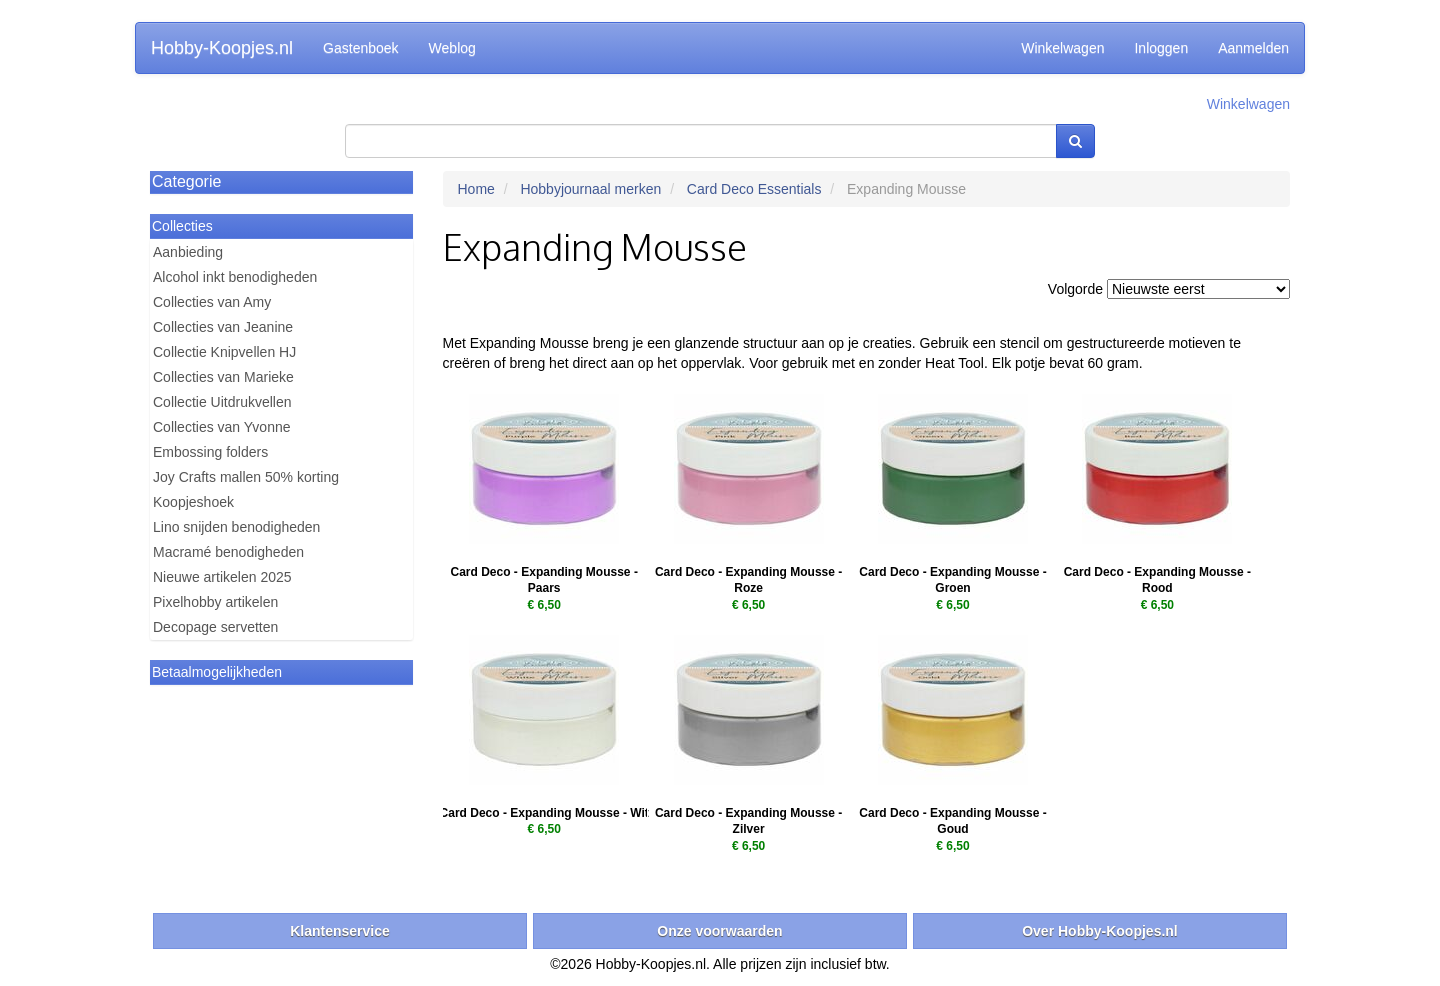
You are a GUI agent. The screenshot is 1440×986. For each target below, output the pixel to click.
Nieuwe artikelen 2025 (222, 577)
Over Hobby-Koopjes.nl (1100, 931)
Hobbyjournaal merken (590, 189)
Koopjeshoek (193, 502)
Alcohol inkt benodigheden (235, 277)
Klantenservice (340, 931)
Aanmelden (1253, 48)
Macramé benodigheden (228, 552)
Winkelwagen (1062, 48)
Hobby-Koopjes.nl (222, 48)
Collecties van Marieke (223, 377)
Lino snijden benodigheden (236, 527)
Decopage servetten (215, 627)
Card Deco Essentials (754, 189)
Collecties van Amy (212, 302)
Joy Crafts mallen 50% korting (246, 477)
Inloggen (1161, 48)
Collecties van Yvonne (222, 427)
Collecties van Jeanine (223, 327)
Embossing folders (210, 452)
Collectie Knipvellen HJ (224, 352)
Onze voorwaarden (719, 931)
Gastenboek (361, 48)
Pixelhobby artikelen (215, 602)
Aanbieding (188, 252)
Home (476, 189)
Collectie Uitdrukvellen (222, 402)
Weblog (452, 48)
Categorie (186, 181)
